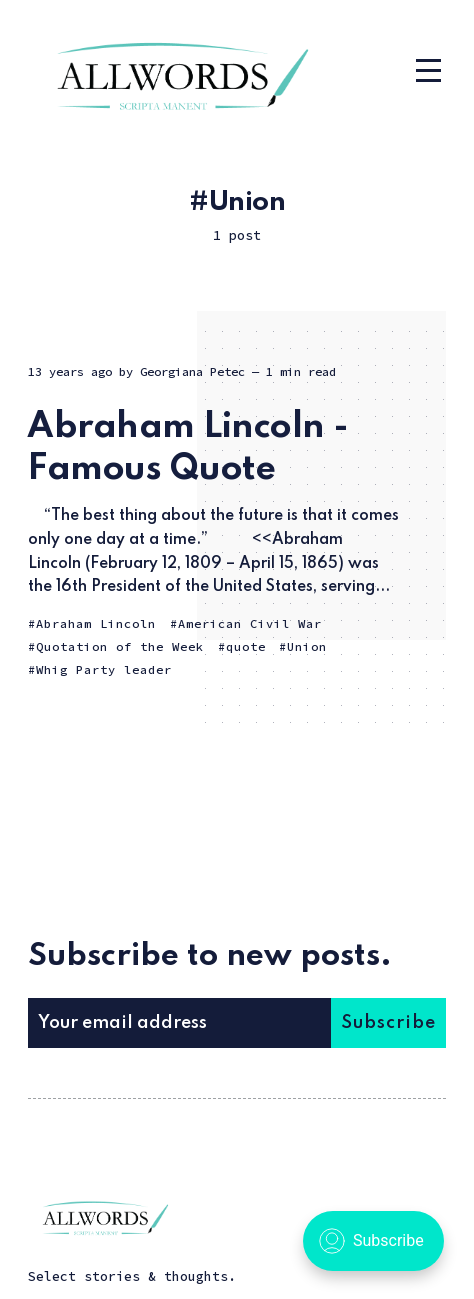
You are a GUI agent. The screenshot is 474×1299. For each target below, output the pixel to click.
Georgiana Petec (192, 371)
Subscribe (388, 1023)
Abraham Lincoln (96, 623)
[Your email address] (179, 1023)
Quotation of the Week (120, 646)
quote (246, 646)
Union (307, 646)
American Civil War (250, 623)
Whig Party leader (104, 669)
